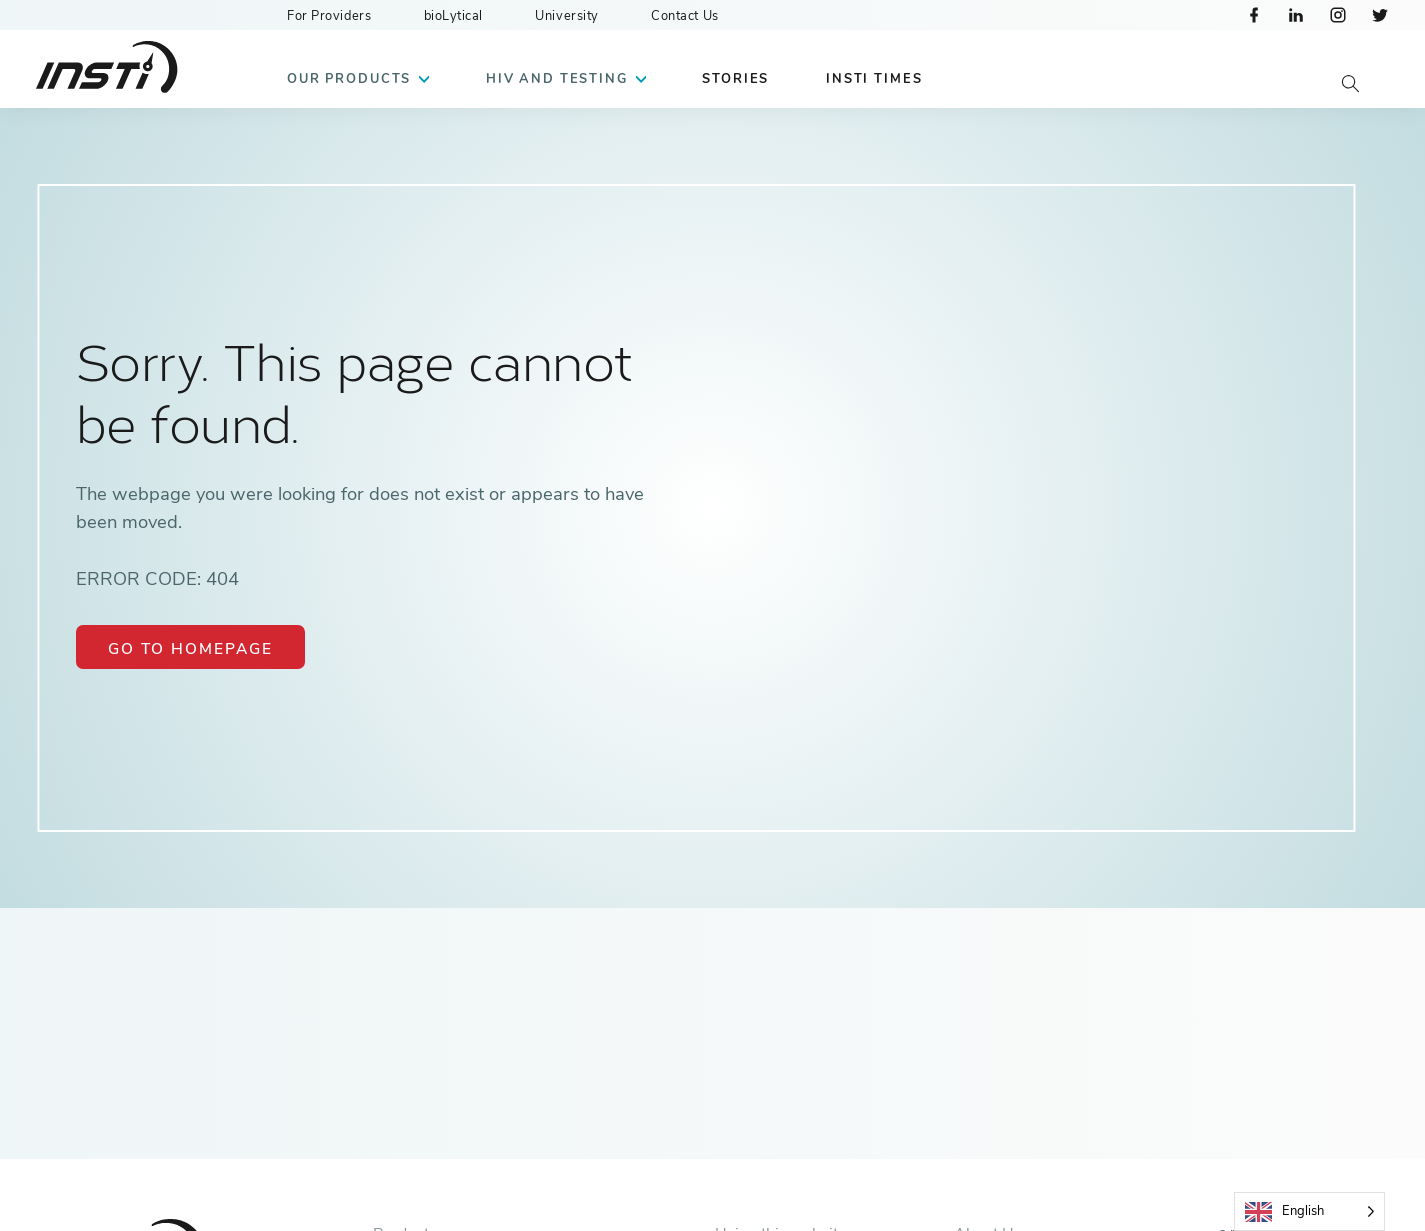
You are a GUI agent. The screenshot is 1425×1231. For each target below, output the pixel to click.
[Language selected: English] (1309, 1211)
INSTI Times (874, 79)
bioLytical (454, 16)
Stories (735, 79)
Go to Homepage (190, 648)
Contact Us (685, 16)
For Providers (329, 16)
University (567, 16)
